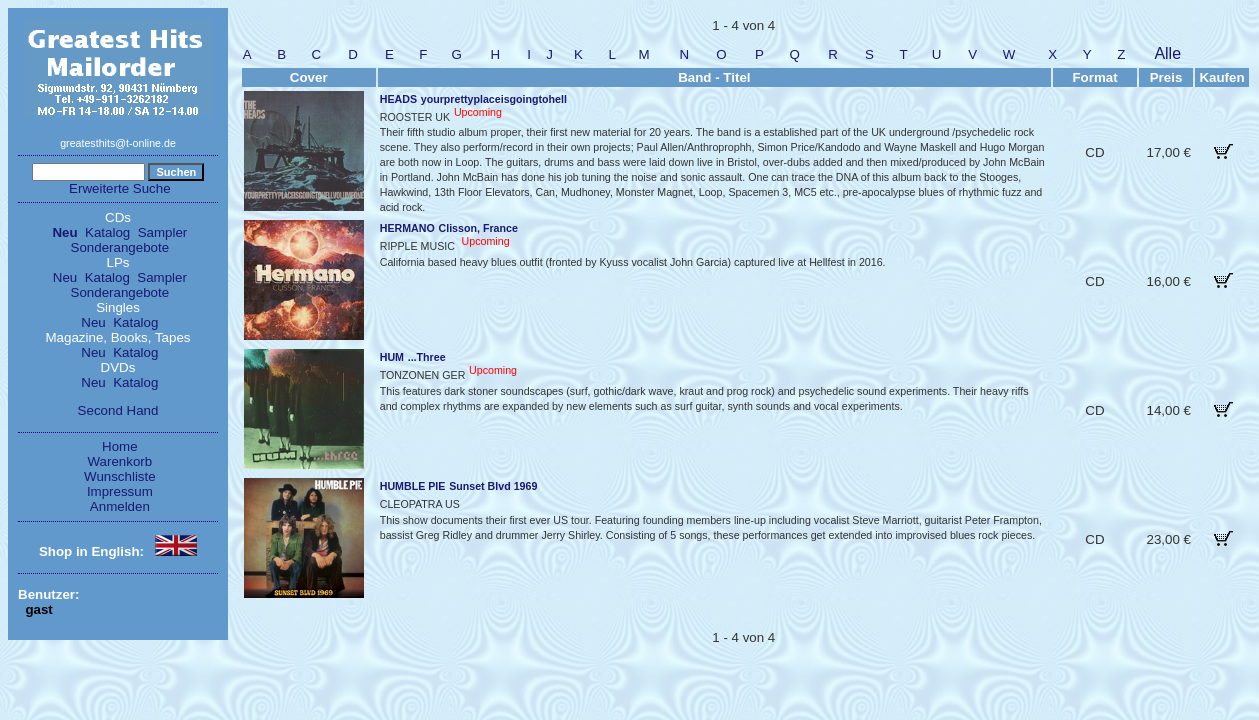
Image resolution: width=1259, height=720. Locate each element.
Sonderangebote (120, 247)
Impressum (120, 491)
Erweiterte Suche (120, 188)
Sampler (163, 232)
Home (120, 446)
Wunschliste (120, 476)
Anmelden (120, 506)
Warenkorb (120, 461)
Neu (64, 232)
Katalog (107, 232)
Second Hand (118, 410)
